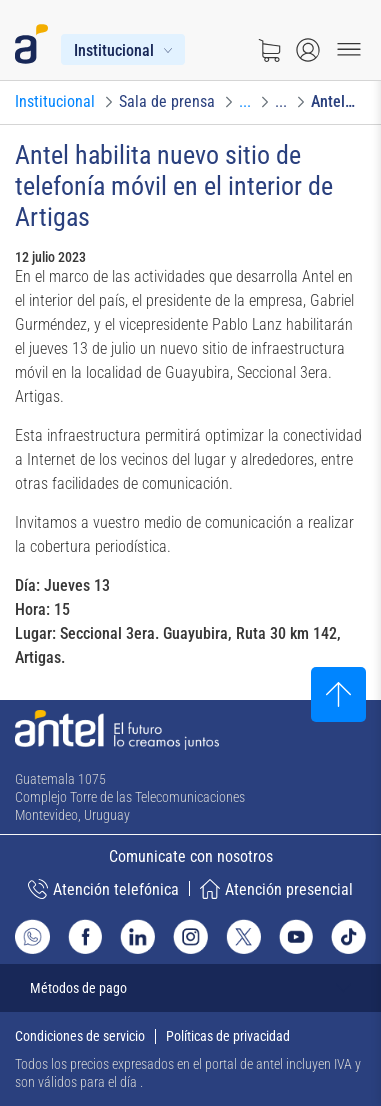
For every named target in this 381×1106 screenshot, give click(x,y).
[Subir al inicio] (338, 694)
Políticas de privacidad (228, 1036)
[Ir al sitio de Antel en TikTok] (348, 936)
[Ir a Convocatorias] (245, 102)
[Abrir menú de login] (308, 50)
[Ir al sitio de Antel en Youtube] (296, 936)
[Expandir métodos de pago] (190, 988)
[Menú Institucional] (123, 49)
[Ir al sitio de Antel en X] (243, 936)
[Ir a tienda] (269, 50)
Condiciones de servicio (80, 1036)
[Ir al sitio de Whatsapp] (32, 937)
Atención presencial (276, 889)
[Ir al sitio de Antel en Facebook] (85, 936)
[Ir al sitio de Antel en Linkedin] (137, 936)
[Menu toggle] (349, 50)
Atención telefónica (103, 889)
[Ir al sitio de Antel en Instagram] (190, 936)
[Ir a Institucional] (55, 102)
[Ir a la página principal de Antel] (117, 730)
